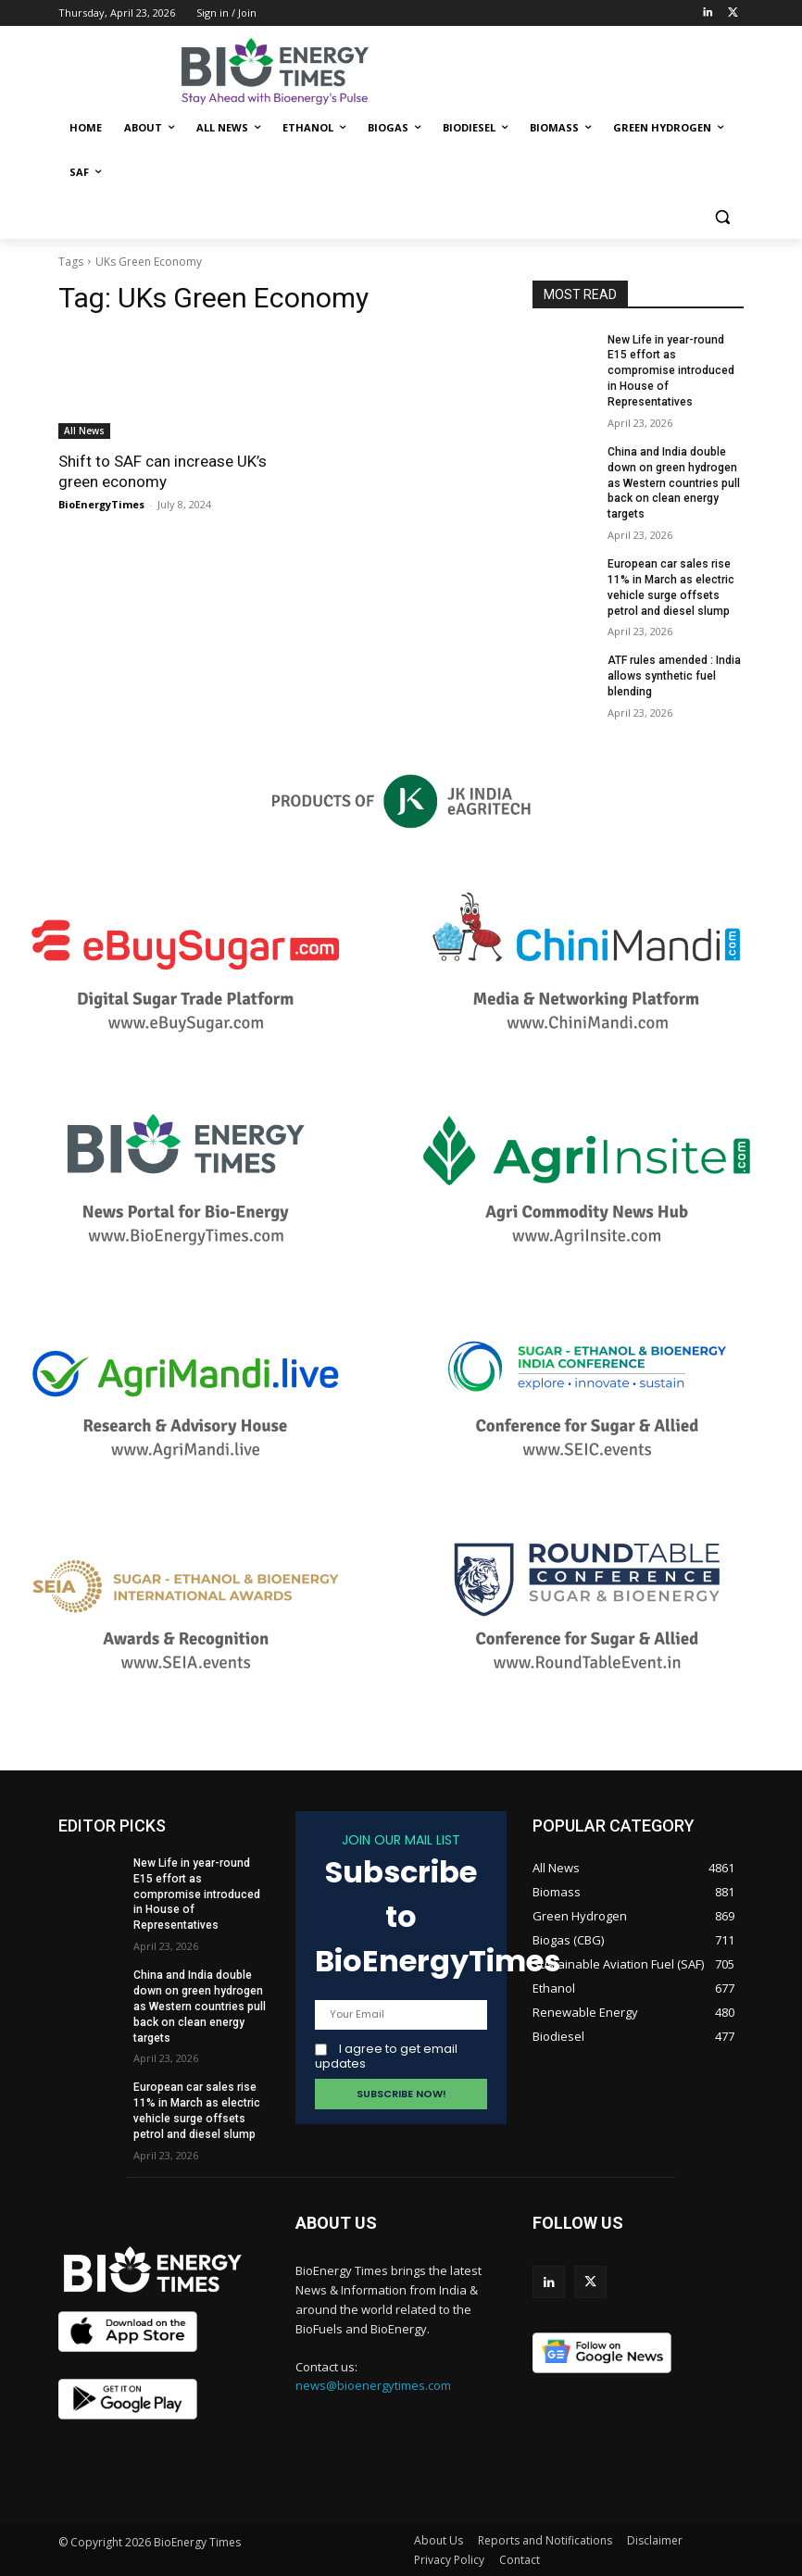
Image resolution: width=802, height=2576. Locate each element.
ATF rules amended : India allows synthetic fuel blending (674, 676)
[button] (722, 217)
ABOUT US (336, 2221)
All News (84, 430)
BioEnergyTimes (101, 504)
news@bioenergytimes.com (373, 2384)
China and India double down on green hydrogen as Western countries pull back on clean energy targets (673, 482)
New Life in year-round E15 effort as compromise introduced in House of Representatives (670, 370)
